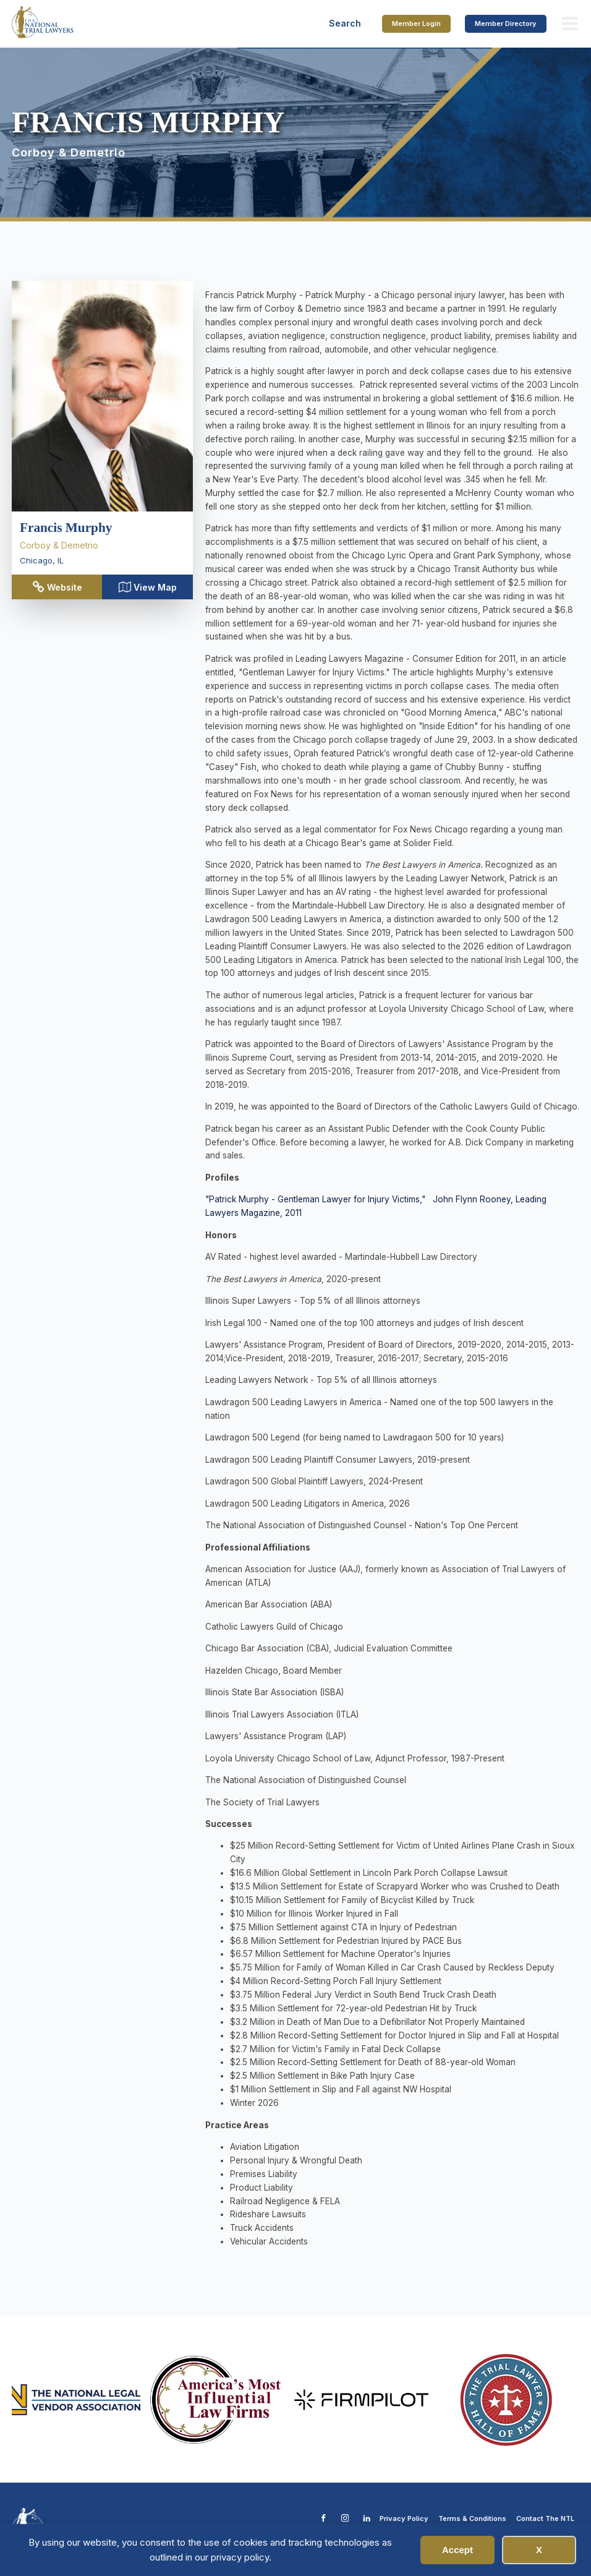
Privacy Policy (404, 2518)
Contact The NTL (545, 2518)
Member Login (416, 23)
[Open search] (347, 23)
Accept (457, 2549)
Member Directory (506, 23)
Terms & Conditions (472, 2518)
